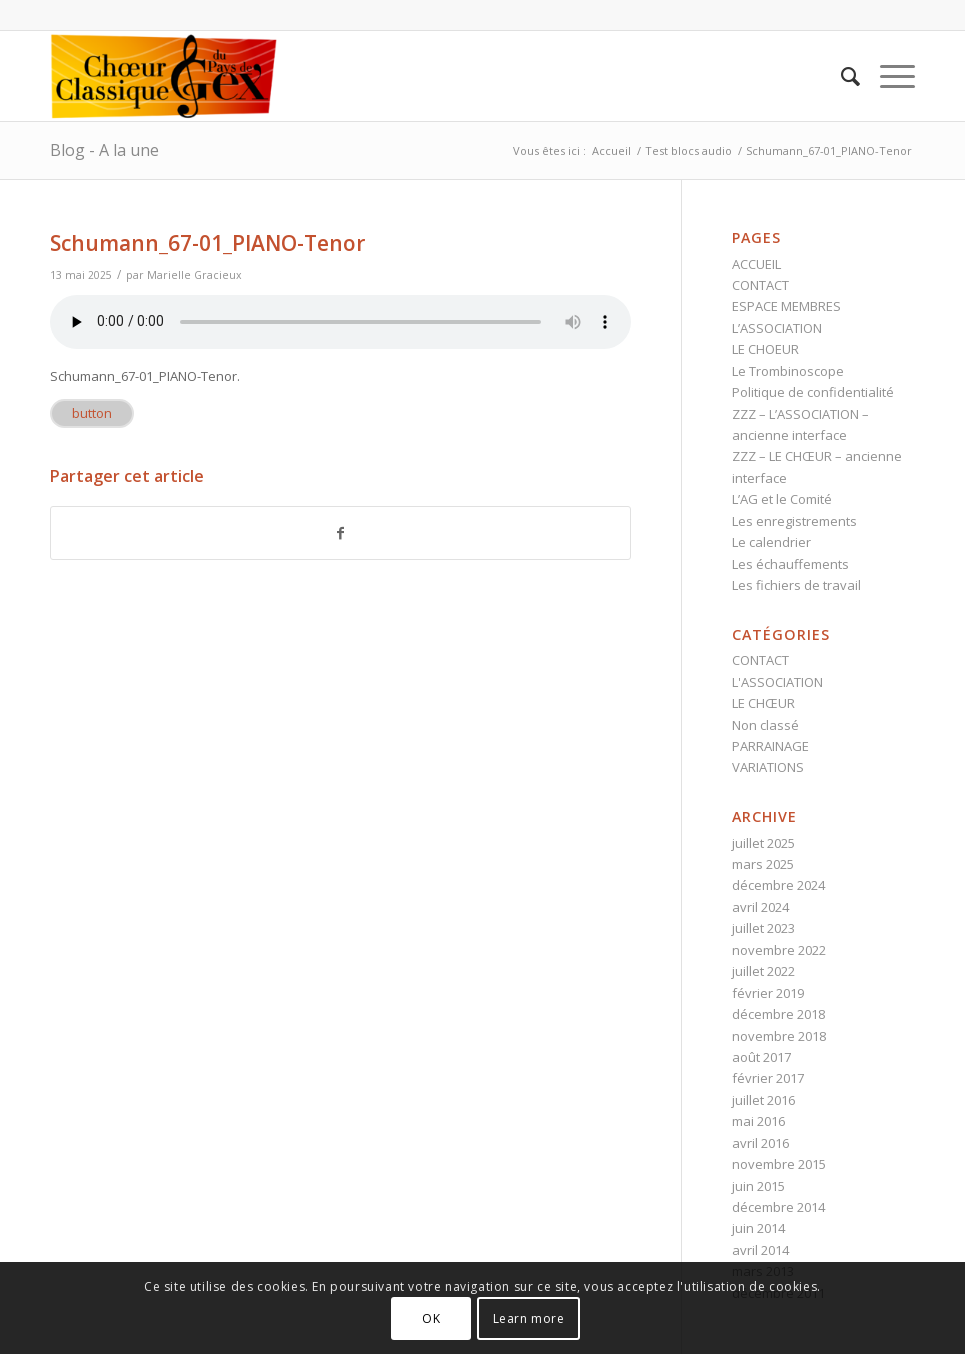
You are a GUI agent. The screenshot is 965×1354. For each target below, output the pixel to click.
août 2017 (761, 1057)
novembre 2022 (779, 950)
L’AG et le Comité (782, 499)
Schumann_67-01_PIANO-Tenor (207, 243)
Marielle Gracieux (194, 275)
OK (431, 1318)
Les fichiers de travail (796, 585)
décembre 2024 (778, 885)
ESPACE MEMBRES (786, 306)
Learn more (529, 1318)
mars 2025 (763, 864)
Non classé (765, 725)
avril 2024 (760, 907)
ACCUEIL (756, 264)
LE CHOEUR (765, 349)
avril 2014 (760, 1250)
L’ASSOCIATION (777, 328)
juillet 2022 (763, 971)
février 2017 (768, 1078)
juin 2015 (758, 1186)
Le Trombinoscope (788, 371)
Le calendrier (771, 542)
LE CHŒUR (763, 703)
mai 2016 (758, 1121)
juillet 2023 (763, 928)
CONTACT (760, 285)
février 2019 (768, 993)
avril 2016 (760, 1143)
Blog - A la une (104, 150)
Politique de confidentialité (813, 392)
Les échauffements (790, 564)
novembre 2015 (779, 1164)
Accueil (611, 150)
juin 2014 (758, 1228)
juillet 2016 (763, 1100)
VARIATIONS (768, 767)
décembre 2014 (778, 1207)
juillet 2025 (763, 843)
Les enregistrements (794, 521)
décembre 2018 (778, 1014)
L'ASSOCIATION (777, 682)
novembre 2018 (779, 1036)
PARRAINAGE (770, 746)
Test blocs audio (688, 150)
